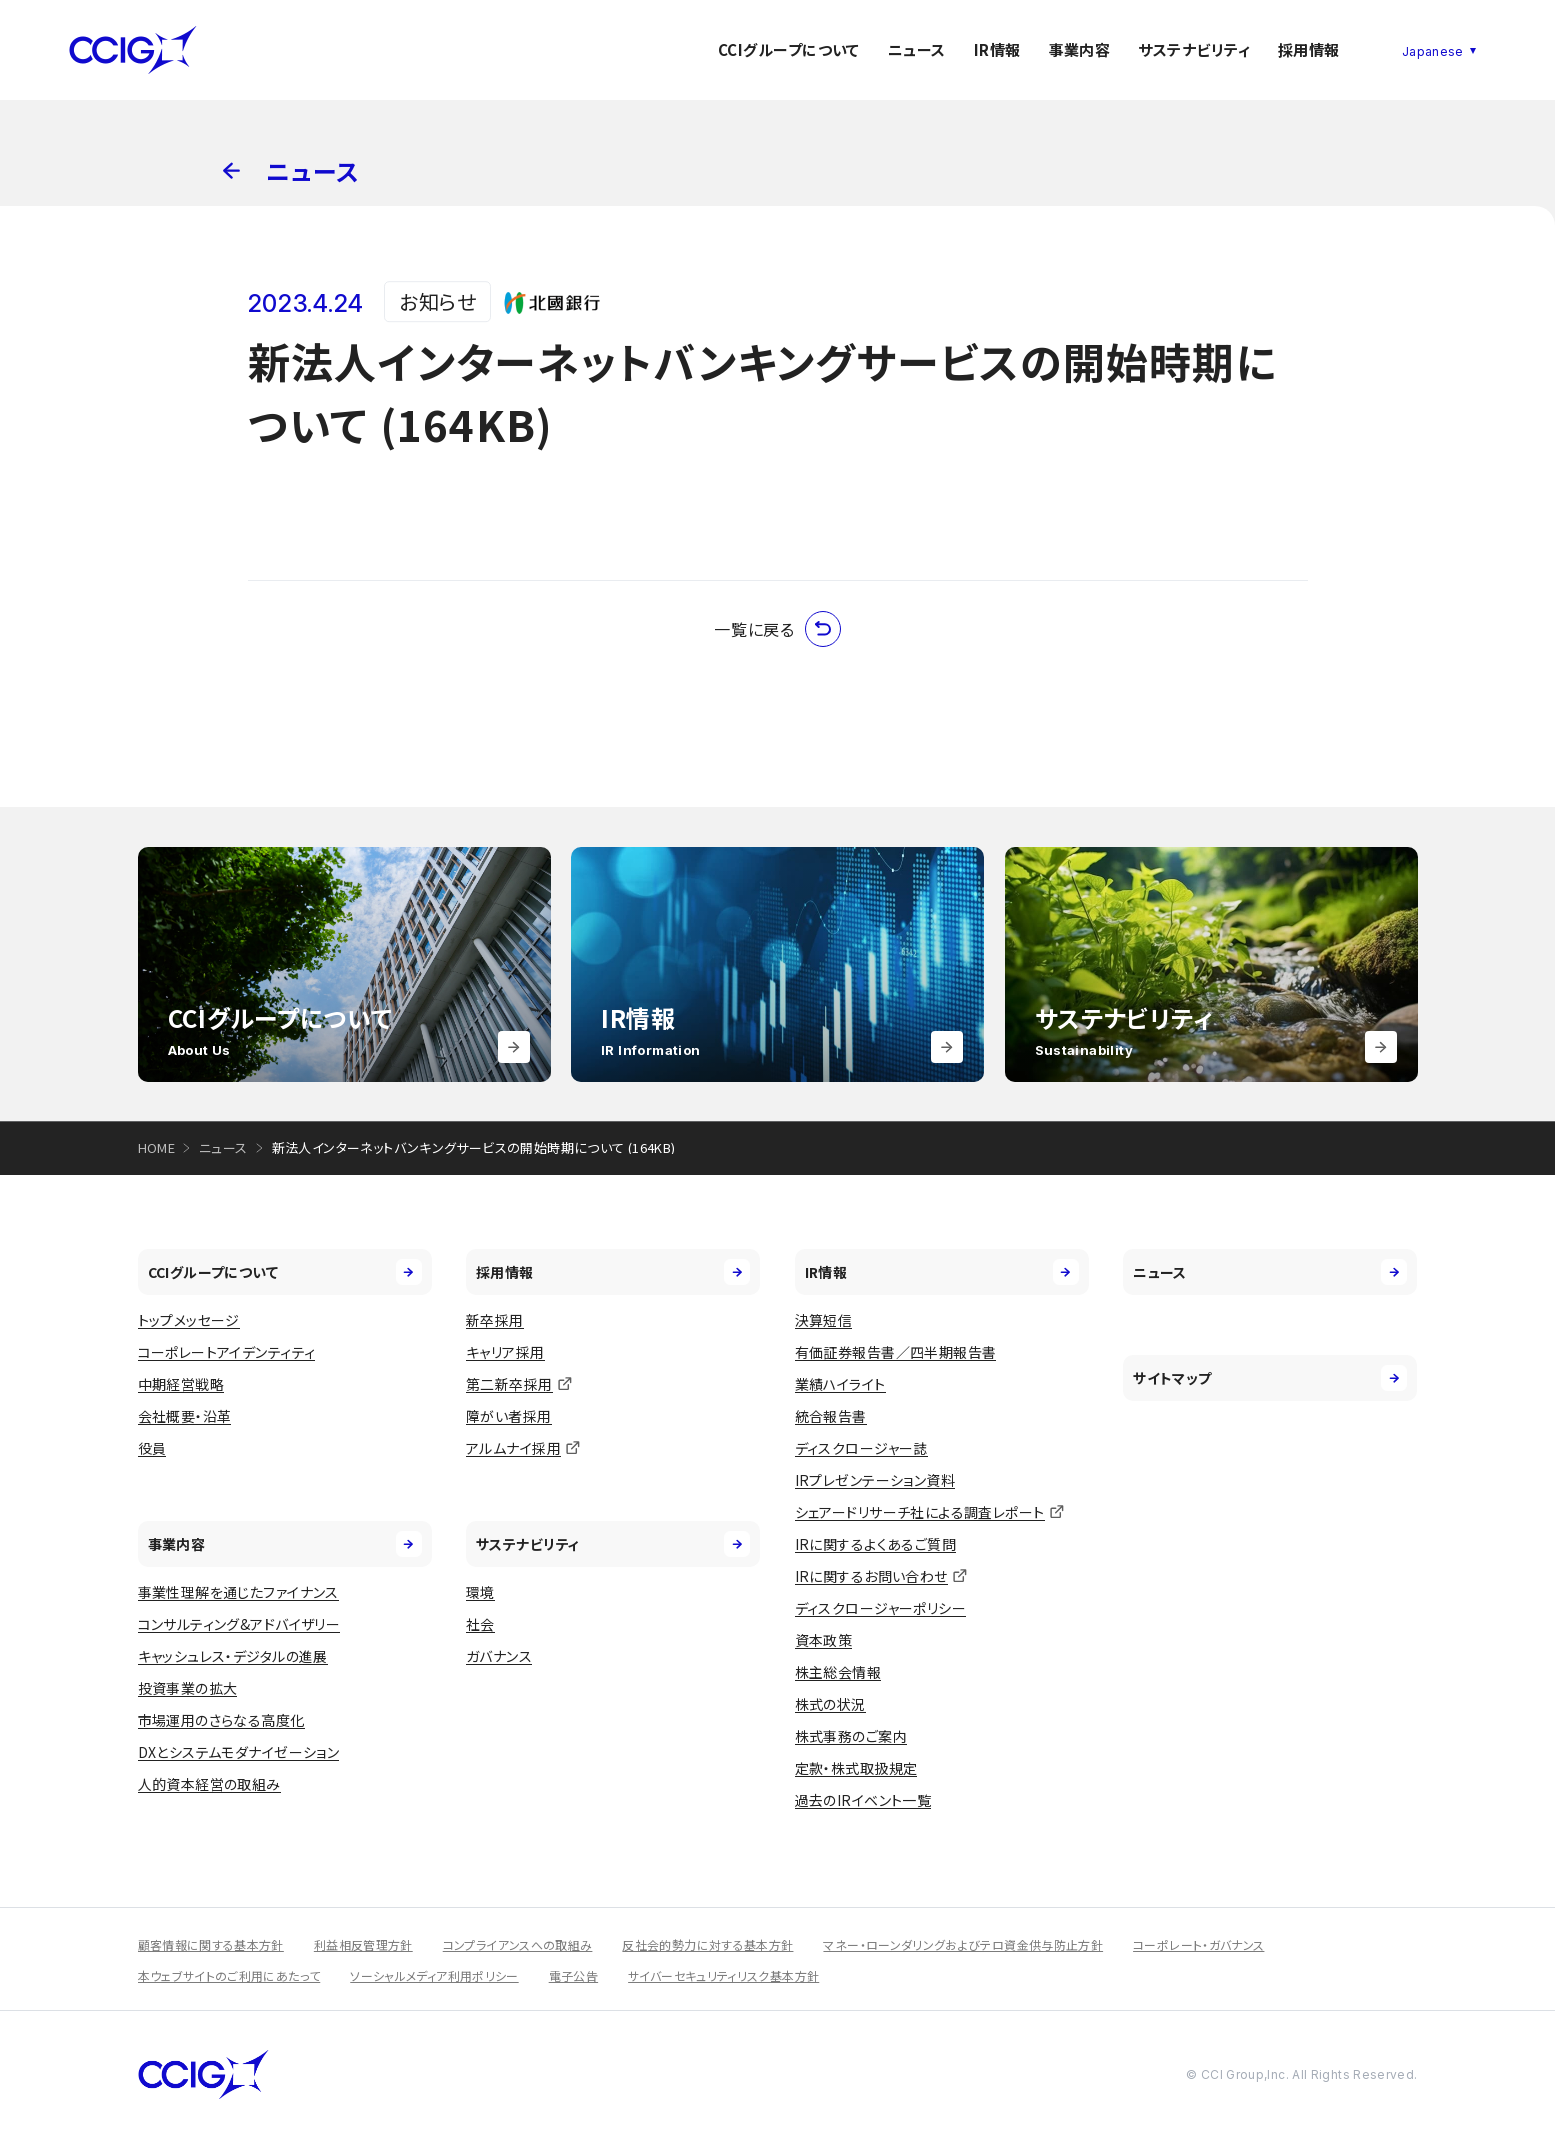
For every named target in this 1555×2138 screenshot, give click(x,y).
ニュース (917, 49)
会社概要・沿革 (185, 1416)
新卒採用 (495, 1320)
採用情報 (1309, 49)
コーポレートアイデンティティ (227, 1352)
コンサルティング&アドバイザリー (239, 1624)
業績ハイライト (840, 1384)
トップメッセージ (189, 1320)
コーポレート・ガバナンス (1198, 1944)
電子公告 (573, 1975)
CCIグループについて (789, 49)
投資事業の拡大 (188, 1688)
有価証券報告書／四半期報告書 (896, 1352)
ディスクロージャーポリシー (880, 1608)
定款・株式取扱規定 (856, 1768)
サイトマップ (1270, 1378)
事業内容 (1080, 49)
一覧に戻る (777, 629)
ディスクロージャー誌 (861, 1448)
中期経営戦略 (181, 1384)
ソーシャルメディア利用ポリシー (434, 1975)
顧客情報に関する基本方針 (211, 1944)
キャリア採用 (505, 1352)
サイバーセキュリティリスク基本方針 (723, 1975)
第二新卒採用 (509, 1384)
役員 (152, 1448)
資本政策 (824, 1640)
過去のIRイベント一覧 (863, 1800)
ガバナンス (499, 1656)
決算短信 (824, 1320)
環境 (480, 1592)
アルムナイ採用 (513, 1448)
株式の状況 (830, 1704)
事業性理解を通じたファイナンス (238, 1592)
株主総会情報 (838, 1672)
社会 (480, 1624)
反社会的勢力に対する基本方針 (707, 1944)
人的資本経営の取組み (209, 1784)
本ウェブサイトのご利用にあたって (229, 1975)
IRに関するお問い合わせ (871, 1576)
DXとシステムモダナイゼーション (239, 1752)
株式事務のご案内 (851, 1736)
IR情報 (997, 49)
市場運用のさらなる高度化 (221, 1720)
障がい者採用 (509, 1416)
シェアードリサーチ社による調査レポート (920, 1512)
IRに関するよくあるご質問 (875, 1544)
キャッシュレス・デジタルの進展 (233, 1656)
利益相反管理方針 (363, 1944)
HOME (157, 1147)
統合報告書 (831, 1416)
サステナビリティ (1194, 49)
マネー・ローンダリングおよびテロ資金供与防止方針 (963, 1944)
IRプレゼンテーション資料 (875, 1480)
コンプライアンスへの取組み (518, 1944)
